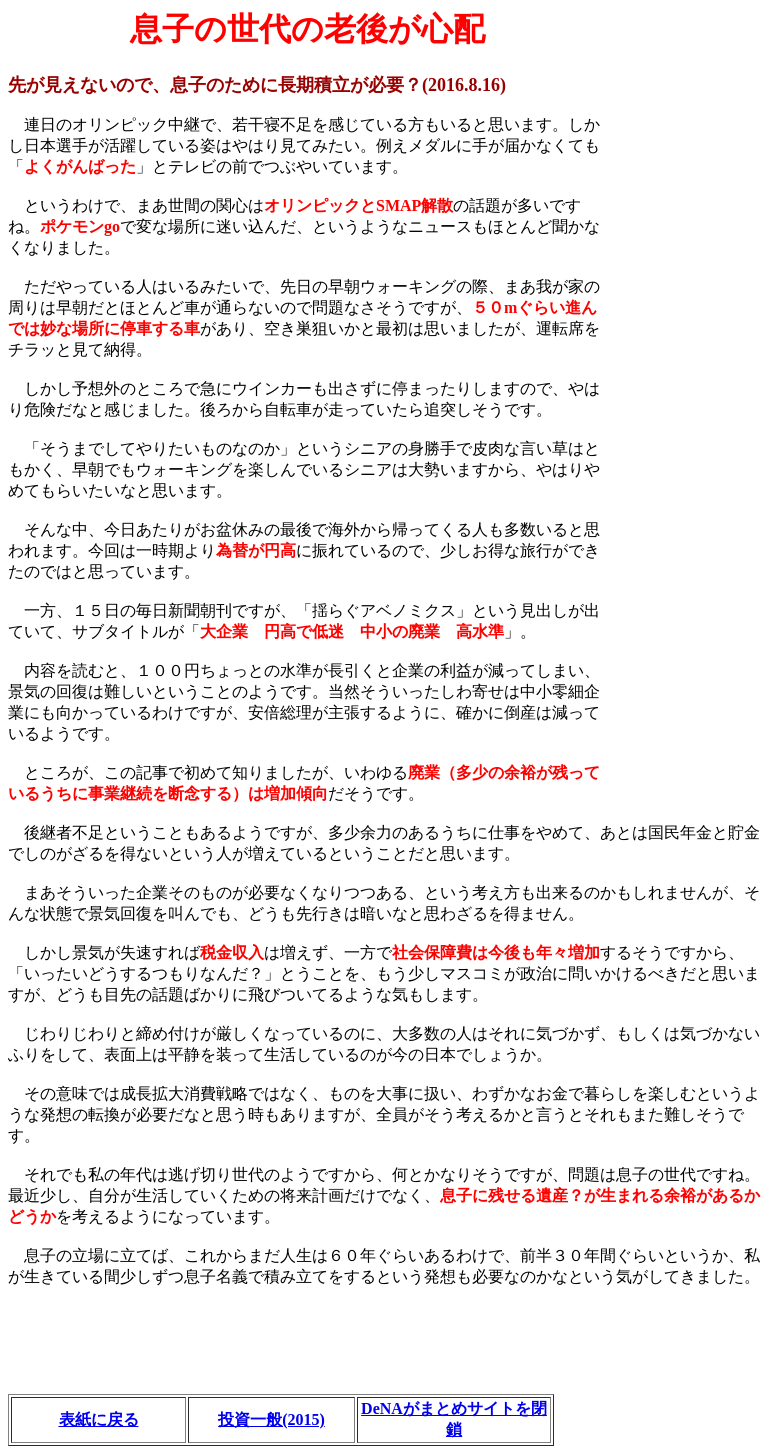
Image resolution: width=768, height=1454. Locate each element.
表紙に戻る (99, 1419)
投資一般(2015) (271, 1419)
